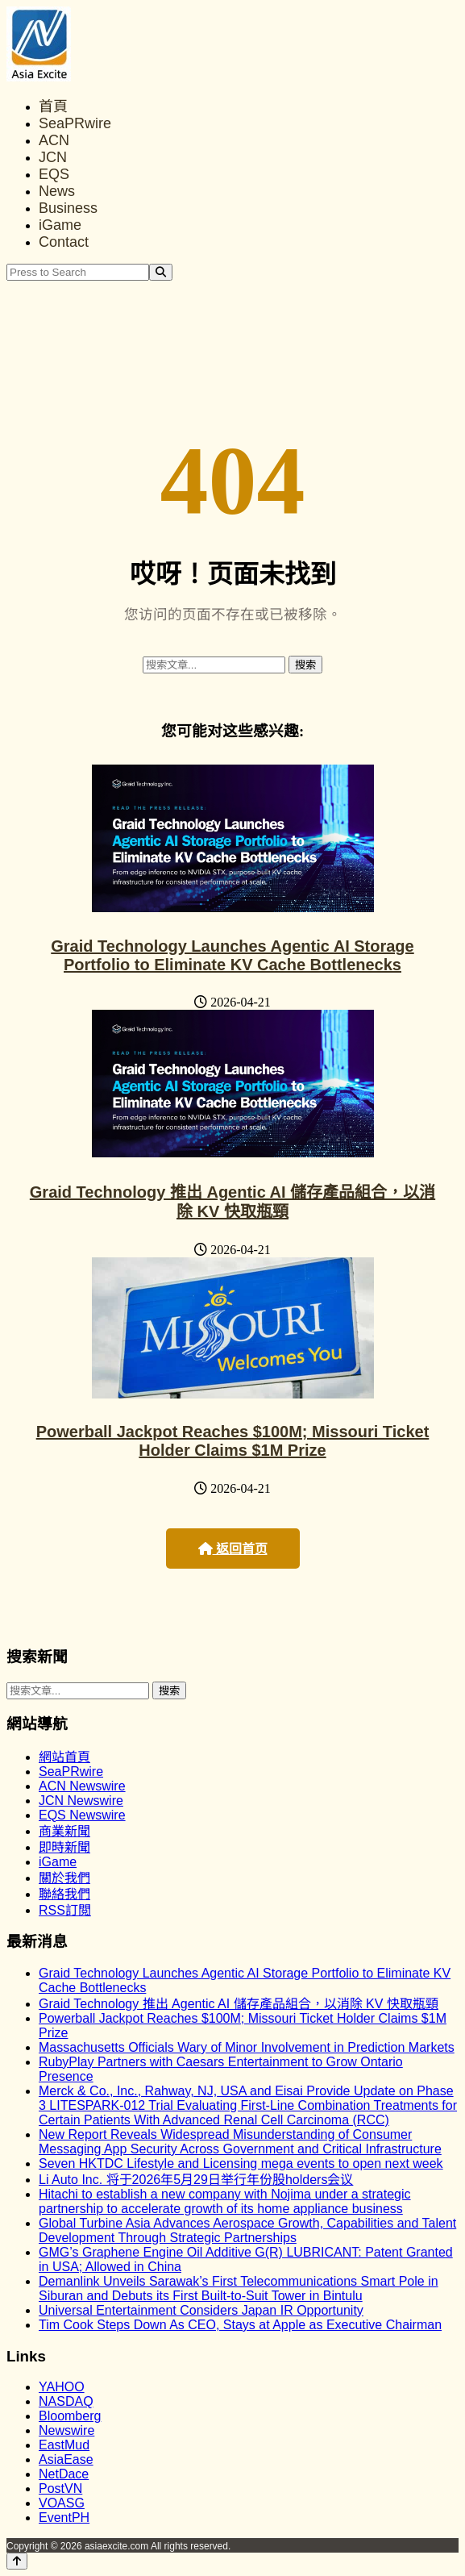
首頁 (53, 106)
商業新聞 (64, 1831)
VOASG (62, 2503)
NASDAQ (66, 2401)
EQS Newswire (82, 1815)
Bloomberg (70, 2416)
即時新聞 (64, 1847)
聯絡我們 (64, 1894)
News (57, 191)
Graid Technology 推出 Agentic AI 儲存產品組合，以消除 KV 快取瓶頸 (238, 2004)
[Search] (160, 272)
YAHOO (62, 2387)
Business (68, 208)
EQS (54, 174)
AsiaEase (66, 2459)
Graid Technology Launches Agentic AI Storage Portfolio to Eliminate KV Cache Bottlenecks (232, 955)
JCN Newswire (81, 1800)
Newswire (66, 2430)
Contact (64, 242)
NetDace (64, 2474)
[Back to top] (16, 2561)
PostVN (60, 2488)
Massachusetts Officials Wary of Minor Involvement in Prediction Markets (247, 2047)
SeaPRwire (75, 123)
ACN (54, 140)
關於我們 (64, 1878)
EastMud (64, 2445)
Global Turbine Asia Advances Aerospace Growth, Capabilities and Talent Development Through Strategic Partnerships (247, 2230)
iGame (60, 225)
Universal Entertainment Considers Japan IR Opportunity (201, 2310)
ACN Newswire (82, 1786)
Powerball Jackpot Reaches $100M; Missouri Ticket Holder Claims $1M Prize (233, 1441)
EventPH (64, 2517)
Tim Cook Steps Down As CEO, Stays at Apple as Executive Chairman (240, 2325)
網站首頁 (64, 1757)
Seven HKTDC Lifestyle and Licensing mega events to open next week (241, 2163)
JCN (53, 157)
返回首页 (233, 1549)
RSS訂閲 (65, 1910)
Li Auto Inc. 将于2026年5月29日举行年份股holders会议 (196, 2179)
